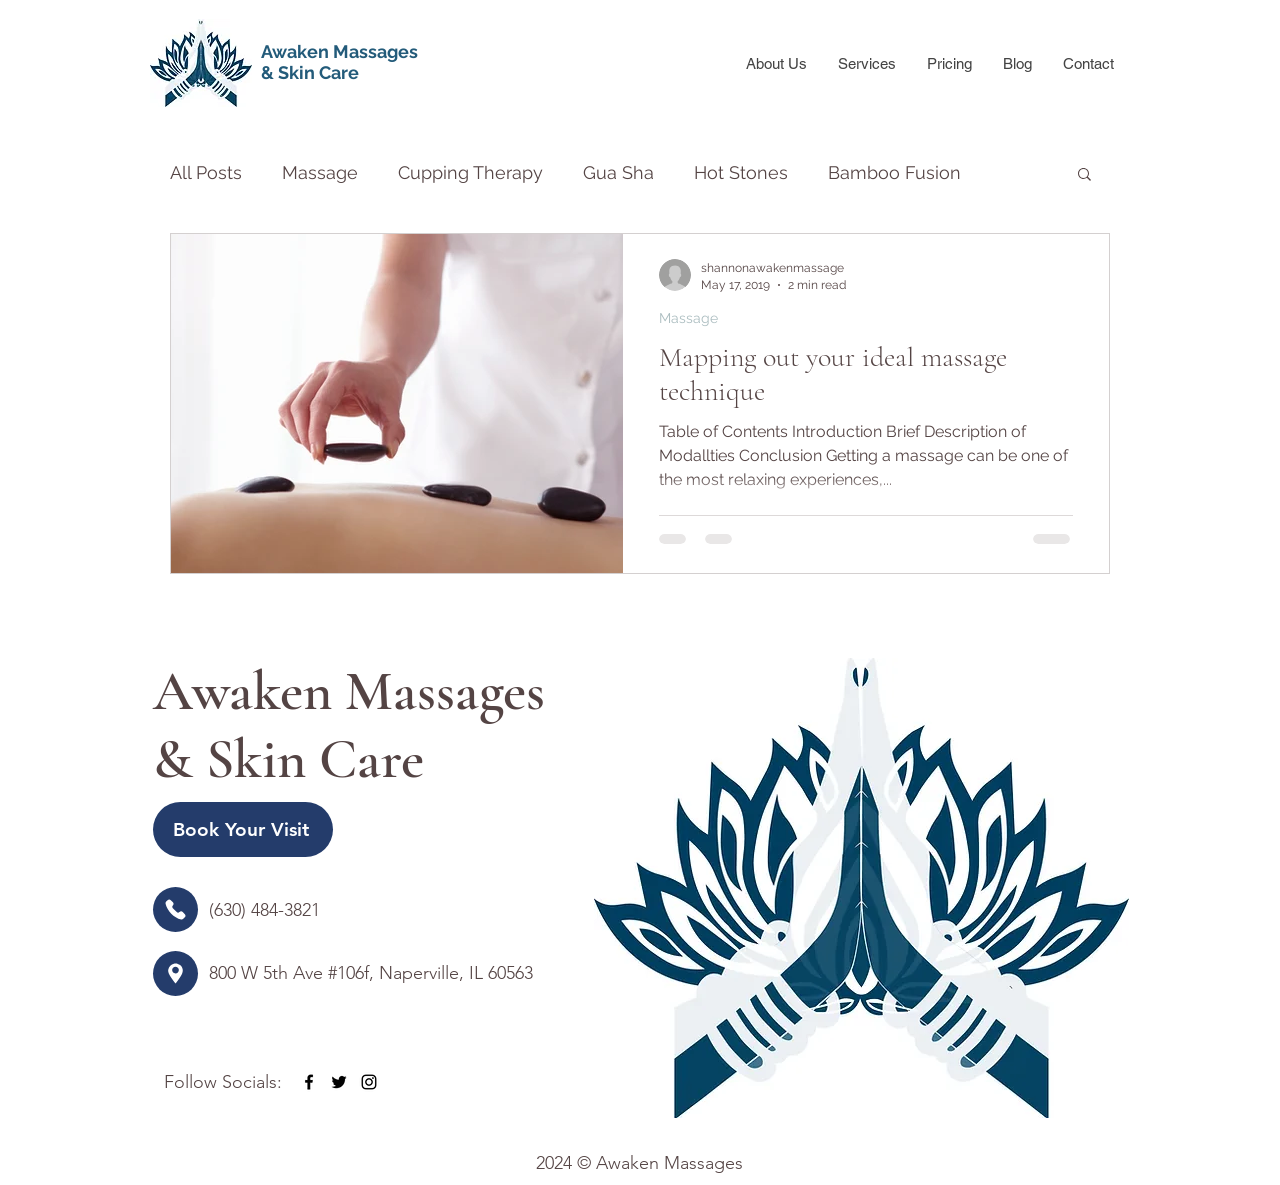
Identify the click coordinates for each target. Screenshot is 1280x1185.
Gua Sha (618, 172)
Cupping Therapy (470, 172)
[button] (1084, 175)
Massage (320, 172)
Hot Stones (741, 172)
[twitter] (339, 1082)
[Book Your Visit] (243, 829)
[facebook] (309, 1082)
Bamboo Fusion (894, 172)
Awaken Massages (339, 51)
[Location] (175, 909)
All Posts (206, 172)
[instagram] (369, 1082)
